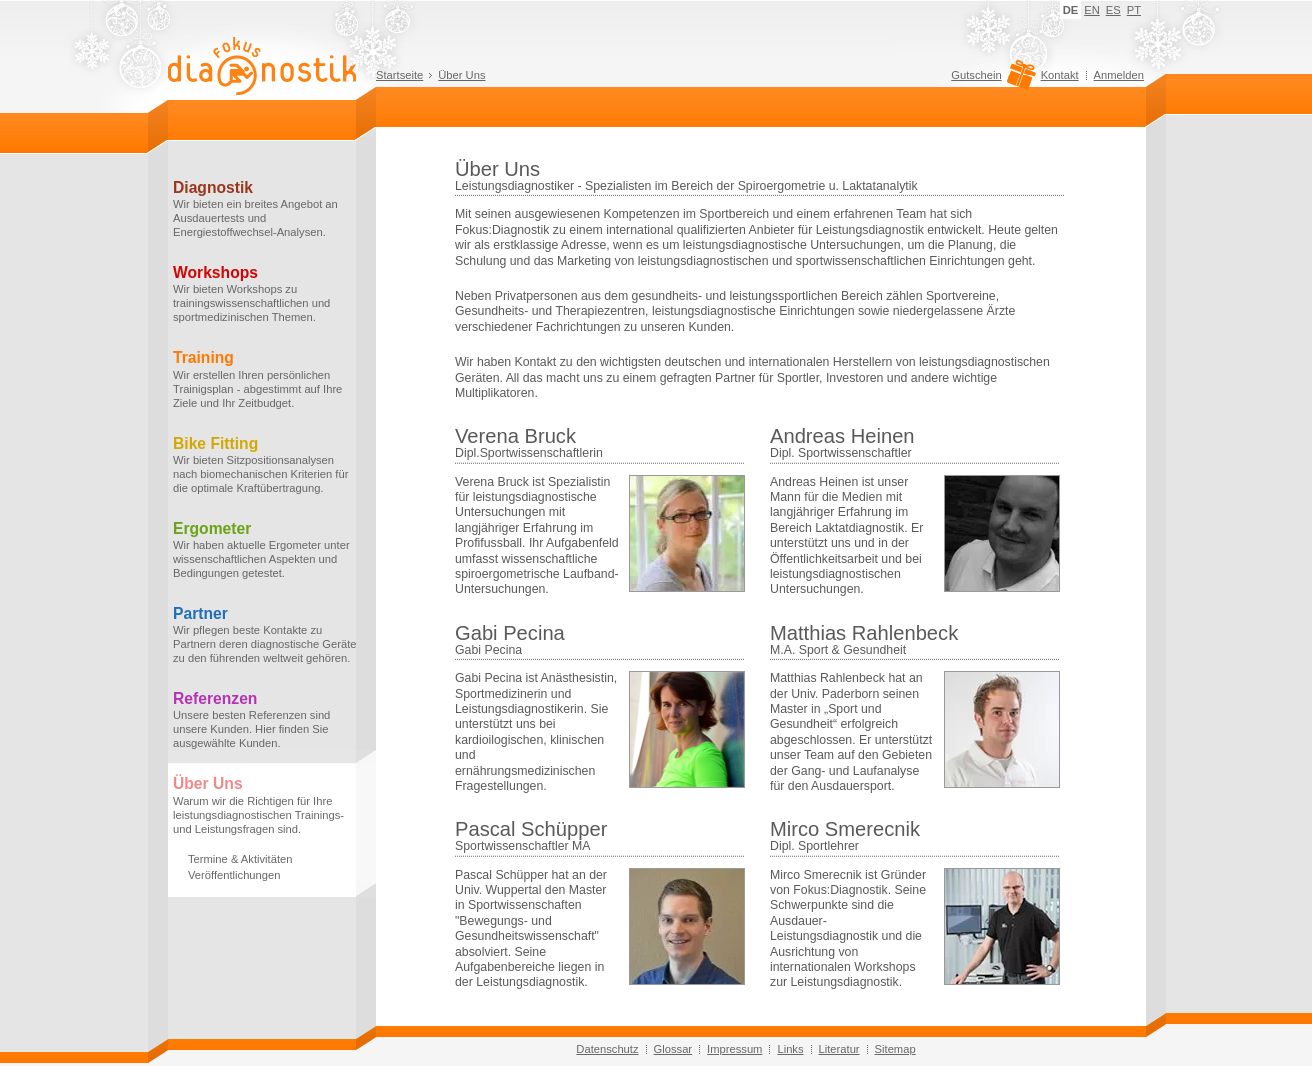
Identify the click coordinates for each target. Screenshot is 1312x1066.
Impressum (734, 1049)
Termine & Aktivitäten (240, 859)
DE (1071, 10)
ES (1113, 10)
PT (1134, 10)
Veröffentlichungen (234, 875)
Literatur (839, 1049)
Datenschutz (607, 1049)
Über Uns (461, 75)
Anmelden (1119, 75)
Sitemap (895, 1049)
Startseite (399, 75)
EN (1092, 10)
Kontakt (1060, 75)
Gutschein (990, 80)
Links (790, 1049)
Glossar (673, 1049)
